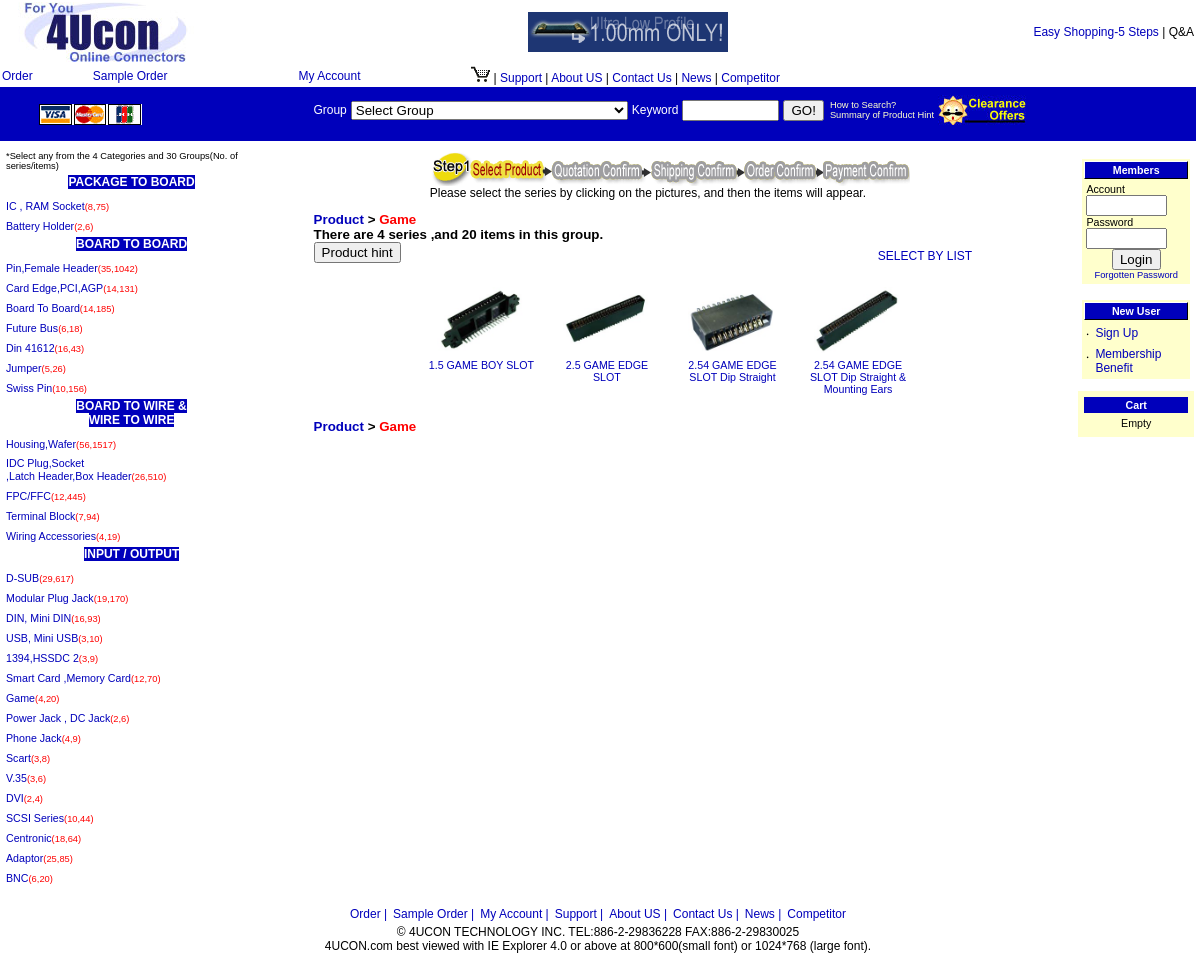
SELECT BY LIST (925, 256)
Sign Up (1116, 333)
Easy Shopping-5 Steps (1095, 32)
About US (578, 78)
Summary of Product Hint (882, 115)
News (696, 78)
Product (339, 219)
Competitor (750, 78)
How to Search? (863, 105)
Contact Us (641, 78)
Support (521, 78)
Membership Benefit (1128, 361)
